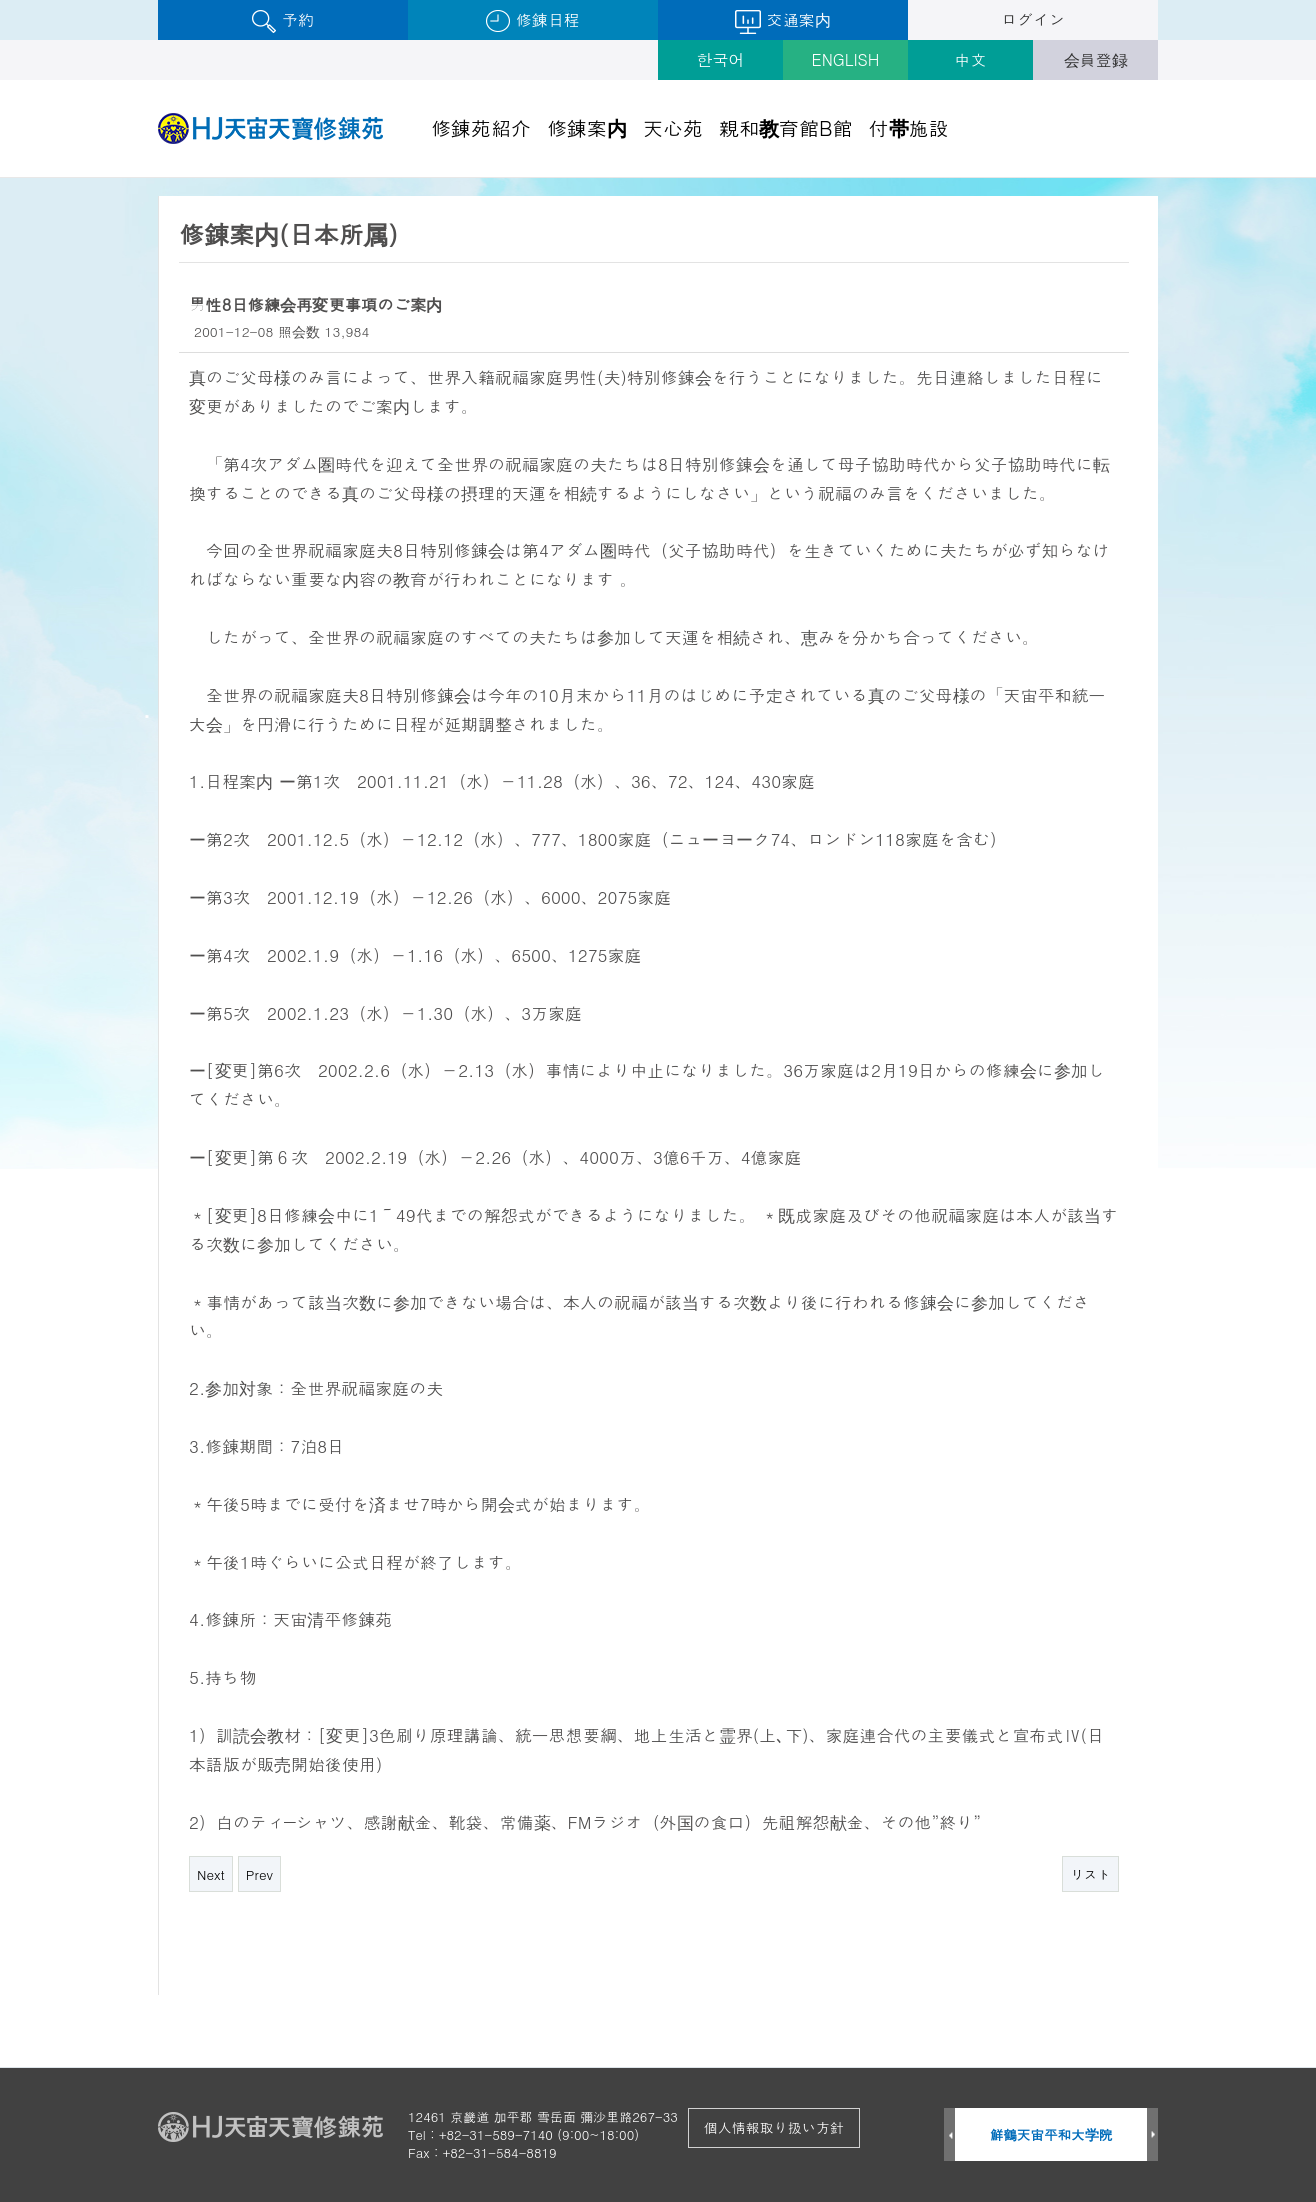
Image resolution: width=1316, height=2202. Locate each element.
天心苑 (673, 127)
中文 (971, 59)
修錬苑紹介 (481, 127)
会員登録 (1096, 59)
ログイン (1033, 19)
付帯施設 (909, 127)
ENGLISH (846, 59)
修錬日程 (532, 20)
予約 (282, 20)
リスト (1090, 1874)
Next (211, 1874)
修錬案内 (587, 127)
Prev (259, 1874)
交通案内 (782, 21)
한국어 (721, 59)
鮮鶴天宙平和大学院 (1051, 2134)
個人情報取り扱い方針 (774, 2127)
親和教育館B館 (786, 127)
